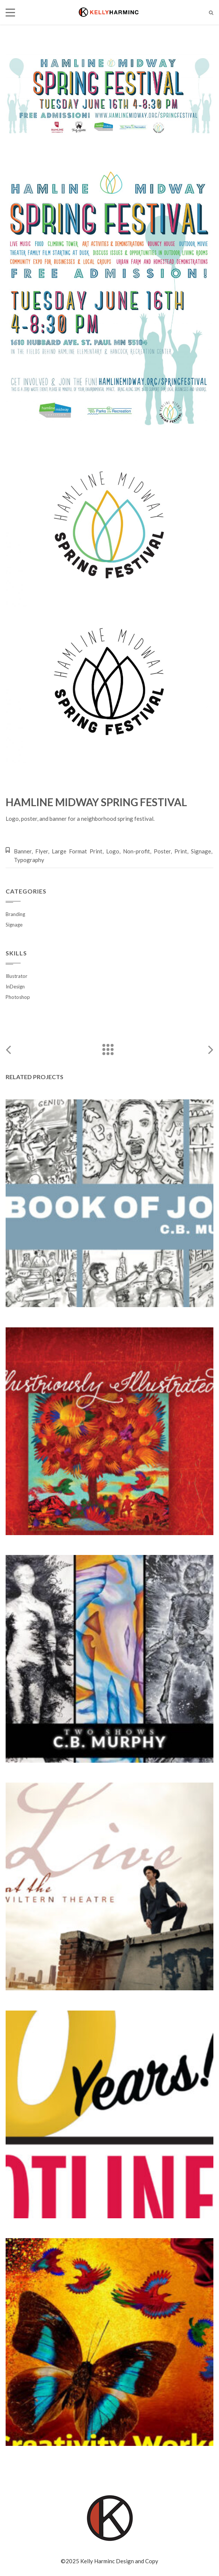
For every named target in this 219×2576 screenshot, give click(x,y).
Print (180, 851)
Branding (15, 914)
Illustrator (16, 976)
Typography (29, 859)
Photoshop (18, 997)
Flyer (41, 851)
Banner (23, 851)
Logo (112, 851)
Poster (162, 851)
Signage (201, 851)
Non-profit (136, 851)
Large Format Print (77, 851)
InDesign (15, 987)
